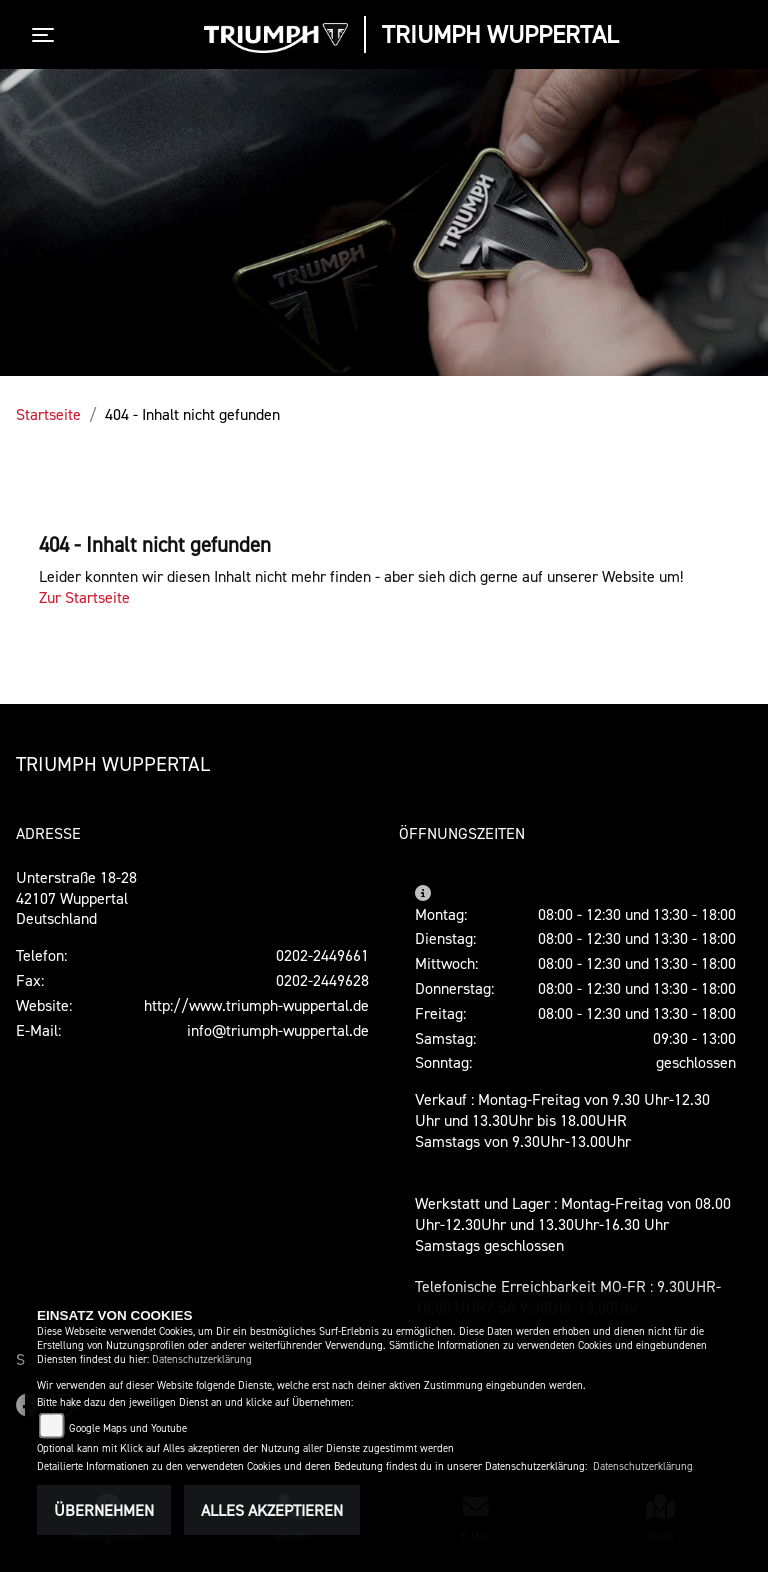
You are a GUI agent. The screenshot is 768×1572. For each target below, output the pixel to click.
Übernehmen (104, 1510)
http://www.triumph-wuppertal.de (256, 1005)
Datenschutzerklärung (202, 1359)
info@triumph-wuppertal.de (278, 1030)
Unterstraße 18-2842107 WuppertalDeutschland (76, 898)
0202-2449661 (322, 955)
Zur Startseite (84, 597)
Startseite (48, 414)
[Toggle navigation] (47, 35)
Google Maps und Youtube (128, 1428)
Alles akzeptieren (272, 1510)
